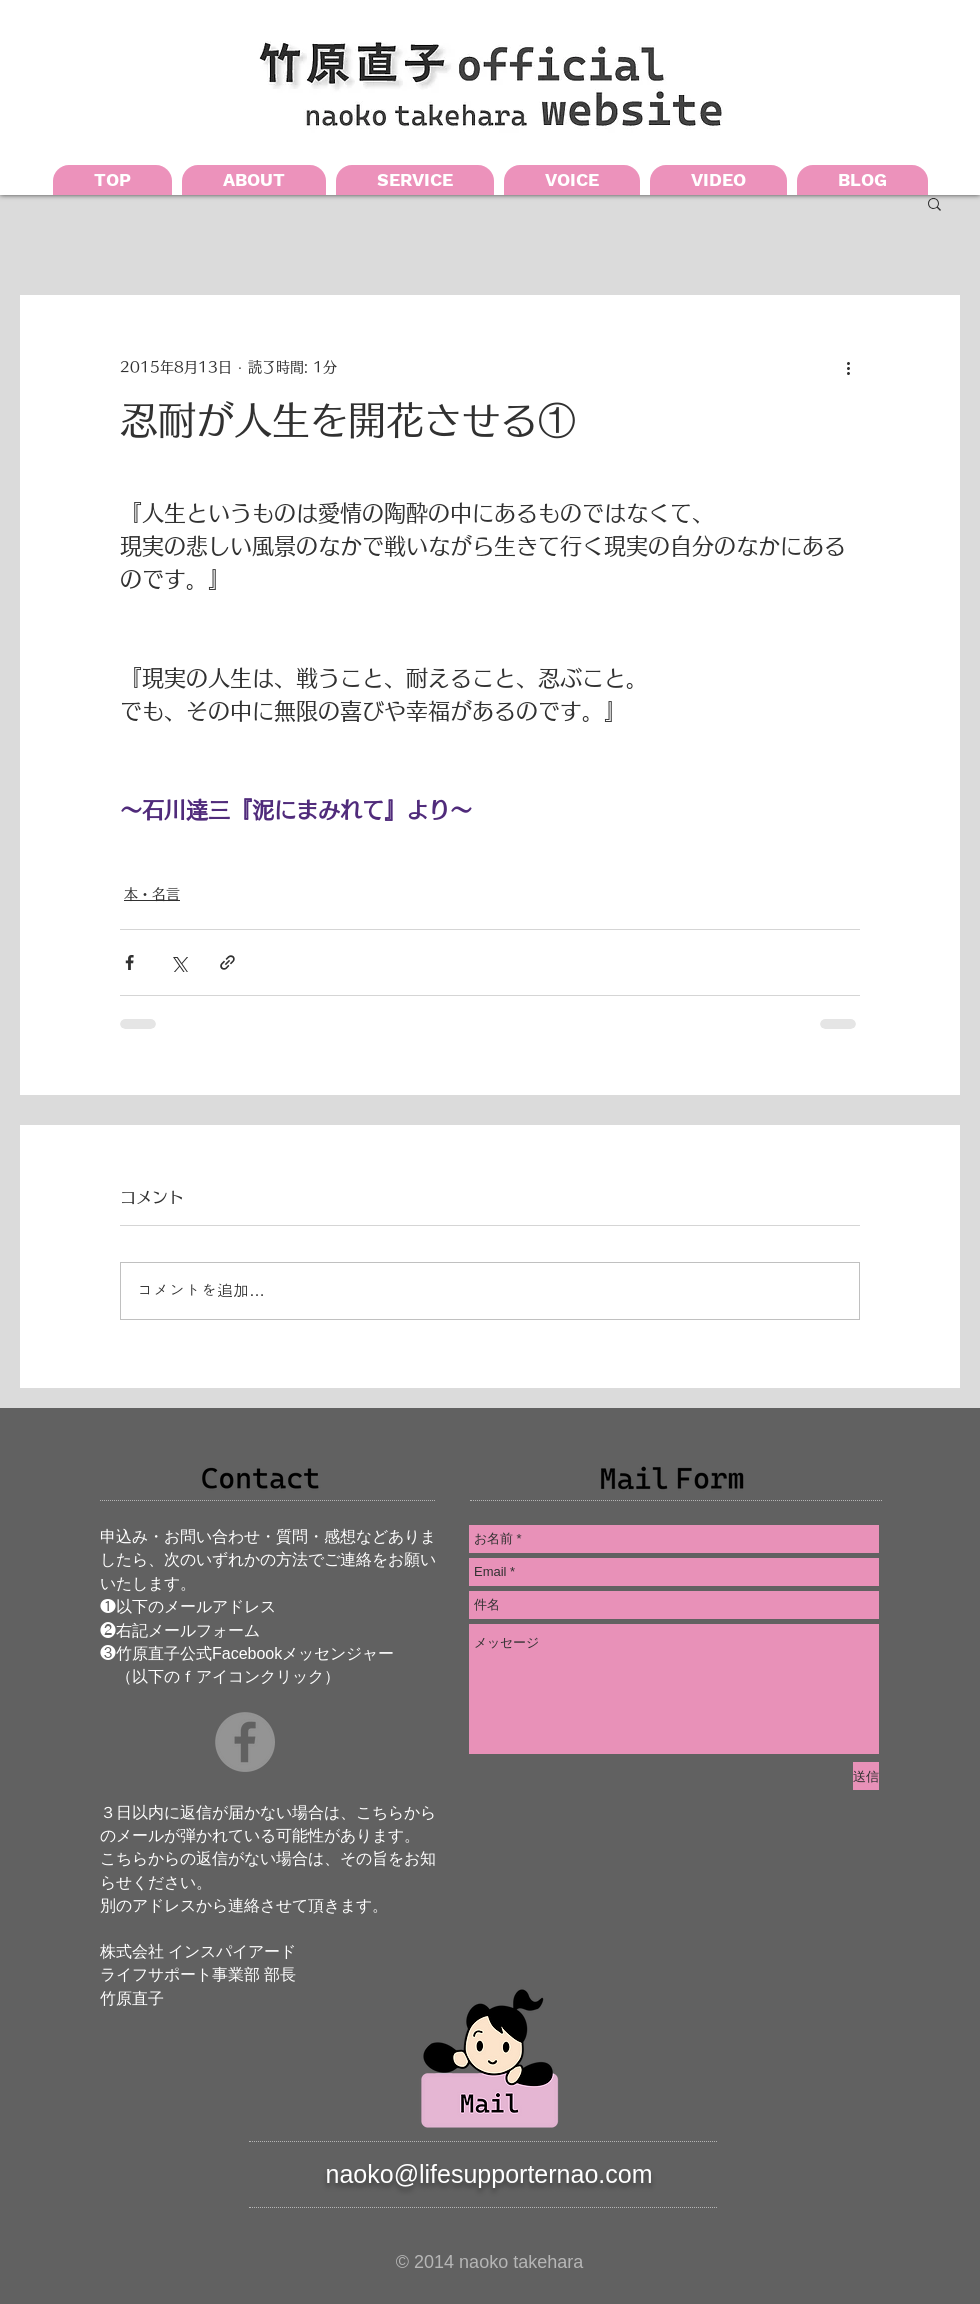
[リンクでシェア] (227, 962)
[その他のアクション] (848, 367)
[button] (934, 203)
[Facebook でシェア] (129, 962)
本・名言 (152, 894)
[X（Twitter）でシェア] (178, 962)
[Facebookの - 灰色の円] (245, 1742)
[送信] (866, 1776)
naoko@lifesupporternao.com (489, 2174)
